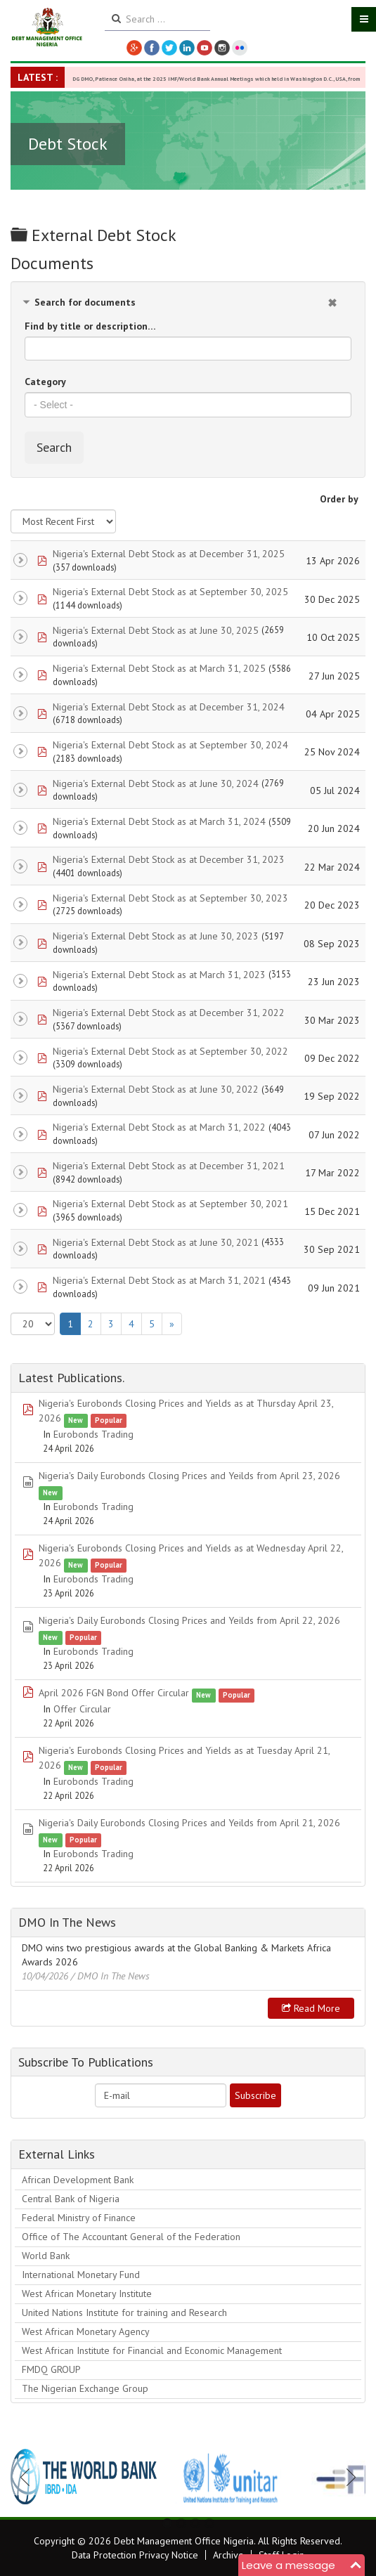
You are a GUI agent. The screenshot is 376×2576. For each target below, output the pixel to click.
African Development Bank (78, 2179)
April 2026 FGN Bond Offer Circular (114, 1692)
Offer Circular (82, 1709)
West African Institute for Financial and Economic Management (152, 2350)
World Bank (46, 2255)
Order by (339, 499)
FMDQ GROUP (51, 2369)
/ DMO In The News (110, 1976)
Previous (29, 2477)
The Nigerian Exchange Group (85, 2388)
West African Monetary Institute (87, 2293)
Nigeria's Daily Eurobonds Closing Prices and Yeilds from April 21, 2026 (189, 1822)
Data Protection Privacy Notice (135, 2555)
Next (347, 2477)
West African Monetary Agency (86, 2331)
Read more (311, 2008)
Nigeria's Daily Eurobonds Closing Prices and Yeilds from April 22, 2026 (189, 1620)
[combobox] (188, 404)
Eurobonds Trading (93, 1434)
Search (54, 447)
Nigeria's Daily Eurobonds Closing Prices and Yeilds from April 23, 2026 (189, 1475)
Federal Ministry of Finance (79, 2217)
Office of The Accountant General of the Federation (131, 2236)
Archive (228, 2555)
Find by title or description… (90, 326)
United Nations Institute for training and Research (124, 2312)
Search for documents (85, 302)
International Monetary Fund (81, 2274)
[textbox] (188, 405)
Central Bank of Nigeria (70, 2198)
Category (45, 381)
